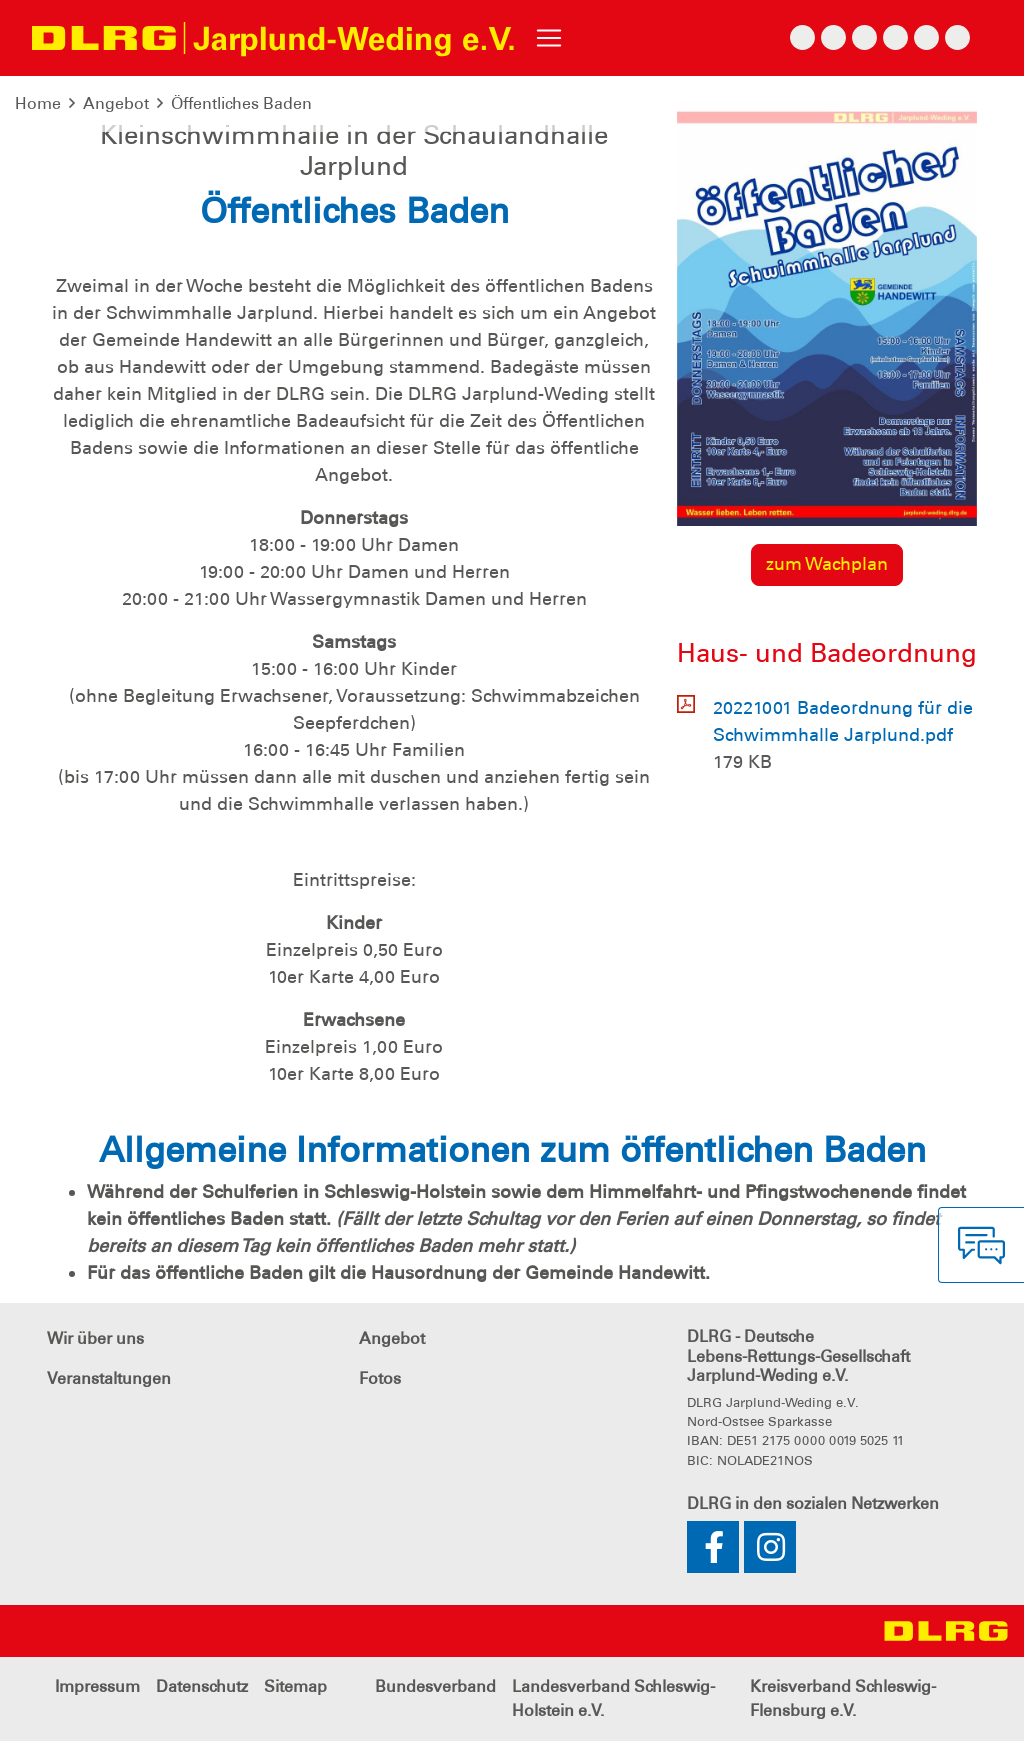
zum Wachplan (827, 564)
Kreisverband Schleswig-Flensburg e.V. (843, 1698)
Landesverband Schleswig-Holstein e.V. (613, 1698)
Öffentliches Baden (241, 103)
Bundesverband (435, 1686)
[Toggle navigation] (549, 38)
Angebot (116, 103)
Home (38, 103)
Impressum (97, 1686)
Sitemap (295, 1686)
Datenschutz (202, 1686)
